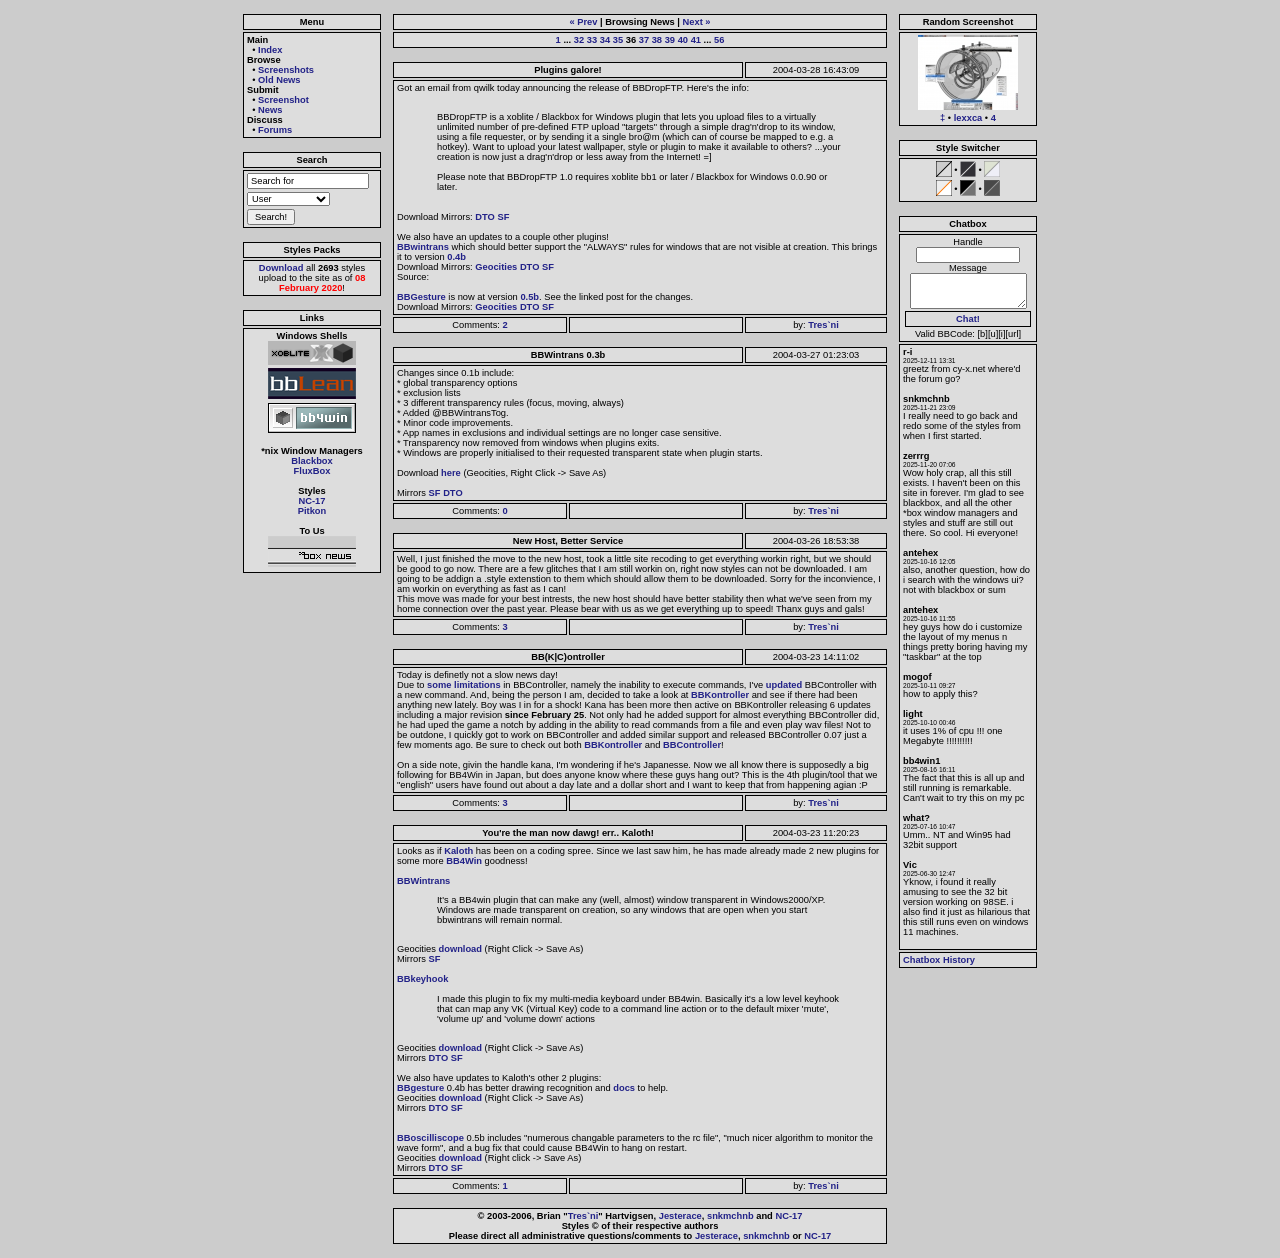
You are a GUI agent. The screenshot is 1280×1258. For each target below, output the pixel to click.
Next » (697, 22)
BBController (692, 745)
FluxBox (312, 471)
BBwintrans (423, 247)
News (270, 110)
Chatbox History (939, 960)
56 (719, 40)
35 (618, 40)
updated (784, 685)
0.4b (456, 257)
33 (592, 40)
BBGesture (421, 297)
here (451, 473)
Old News (279, 80)
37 (644, 40)
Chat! (968, 319)
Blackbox (311, 461)
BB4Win (464, 861)
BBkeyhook (422, 979)
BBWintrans (423, 881)
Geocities (496, 267)
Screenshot (283, 100)
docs (624, 1088)
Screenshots (286, 70)
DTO (485, 217)
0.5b (529, 297)
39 (670, 40)
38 (657, 40)
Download (281, 268)
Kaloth (458, 851)
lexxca (968, 118)
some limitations (464, 685)
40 (683, 40)
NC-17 (312, 501)
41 (696, 40)
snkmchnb (730, 1216)
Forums (275, 130)
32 (579, 40)
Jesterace (680, 1216)
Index (270, 50)
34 (605, 40)
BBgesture (420, 1088)
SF (503, 217)
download (460, 949)
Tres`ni (823, 325)
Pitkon (312, 511)
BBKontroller (720, 695)
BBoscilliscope (430, 1138)
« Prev (583, 22)
